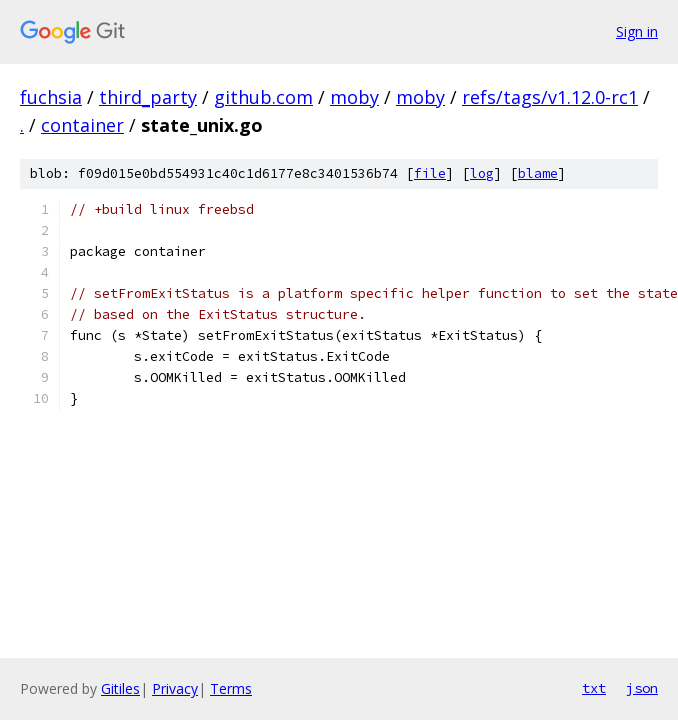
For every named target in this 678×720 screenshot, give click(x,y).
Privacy (175, 688)
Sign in (637, 31)
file (430, 173)
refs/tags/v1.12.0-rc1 (550, 97)
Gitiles (120, 688)
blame (538, 173)
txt (594, 688)
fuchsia (51, 97)
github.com (263, 97)
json (642, 688)
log (482, 173)
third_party (148, 97)
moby (354, 97)
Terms (231, 688)
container (82, 125)
